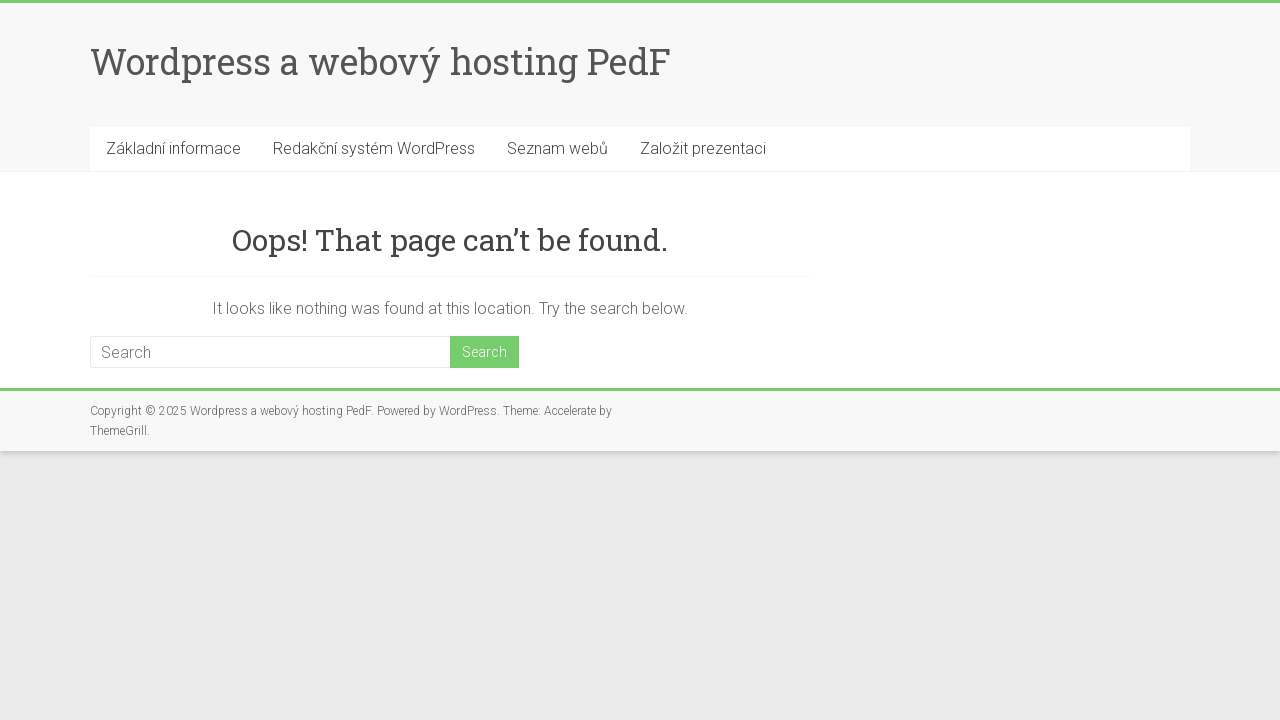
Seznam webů (557, 148)
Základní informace (173, 148)
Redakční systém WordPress (374, 148)
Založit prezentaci (703, 148)
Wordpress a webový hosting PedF (380, 61)
